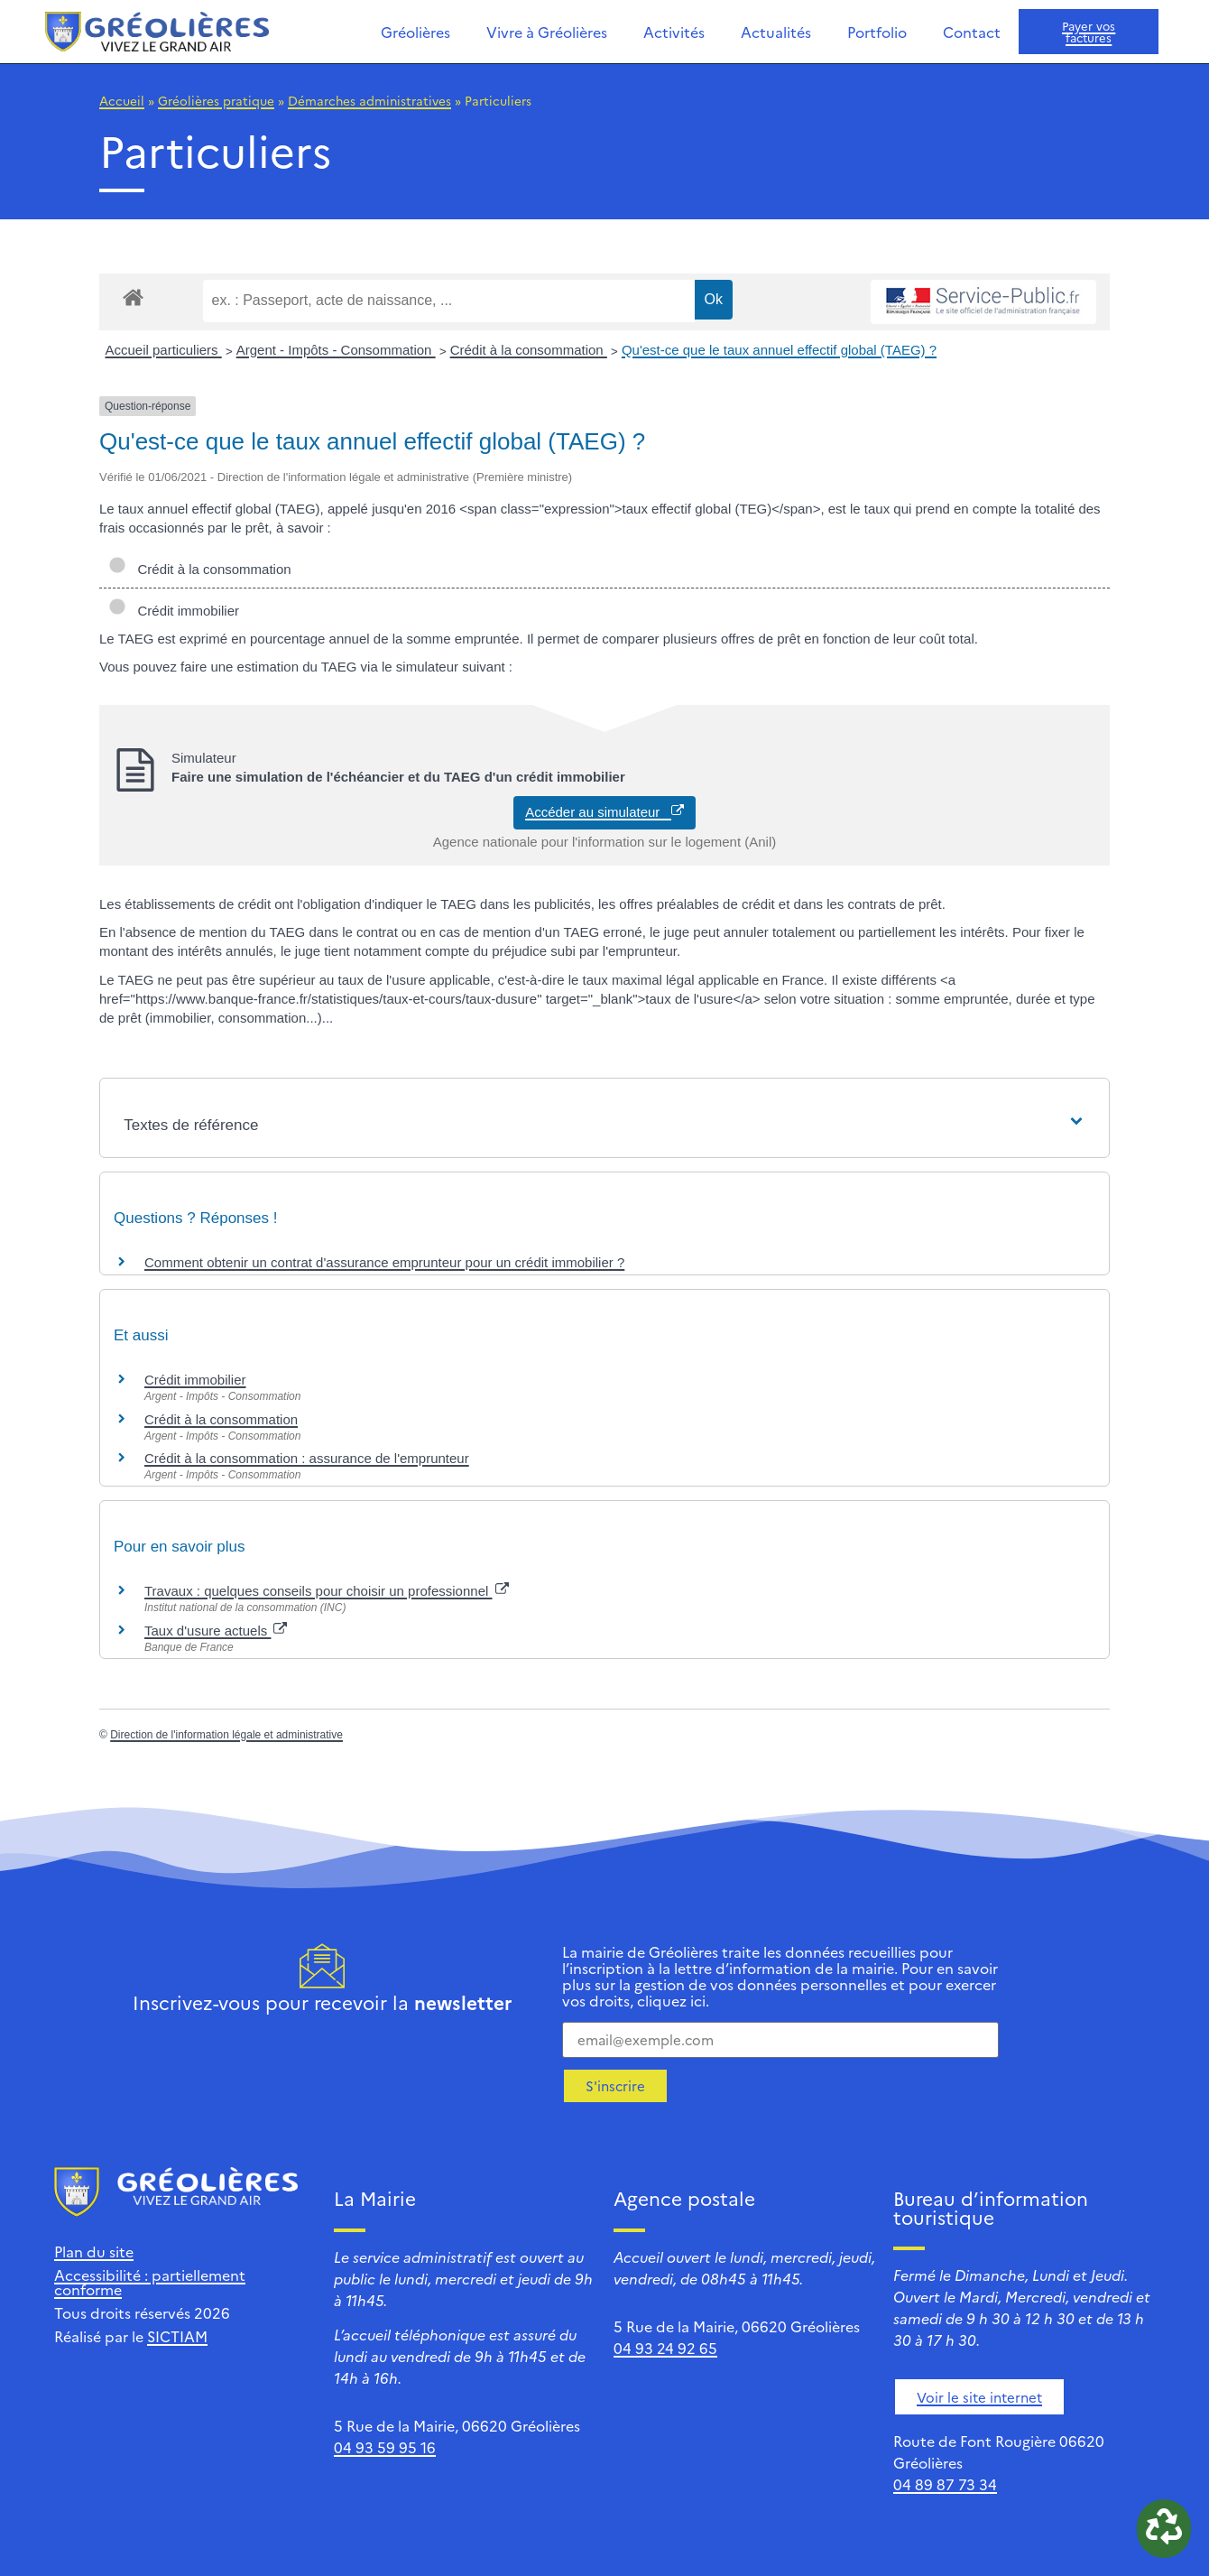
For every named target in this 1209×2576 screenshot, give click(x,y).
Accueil (121, 100)
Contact (972, 32)
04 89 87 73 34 (945, 2484)
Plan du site (94, 2251)
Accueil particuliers (164, 349)
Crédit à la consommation (528, 349)
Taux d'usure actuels (215, 1630)
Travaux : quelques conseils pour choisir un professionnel (326, 1590)
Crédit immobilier (173, 610)
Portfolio (877, 32)
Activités (674, 32)
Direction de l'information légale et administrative (226, 1734)
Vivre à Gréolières (546, 32)
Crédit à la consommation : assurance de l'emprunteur (306, 1458)
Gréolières (415, 32)
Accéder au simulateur (604, 812)
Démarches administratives (369, 100)
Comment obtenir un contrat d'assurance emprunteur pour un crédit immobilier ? (384, 1262)
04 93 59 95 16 (385, 2447)
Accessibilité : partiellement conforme (149, 2282)
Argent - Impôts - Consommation (336, 349)
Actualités (776, 32)
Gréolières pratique (216, 100)
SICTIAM (177, 2336)
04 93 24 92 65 (665, 2348)
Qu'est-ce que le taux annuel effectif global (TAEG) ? (779, 349)
